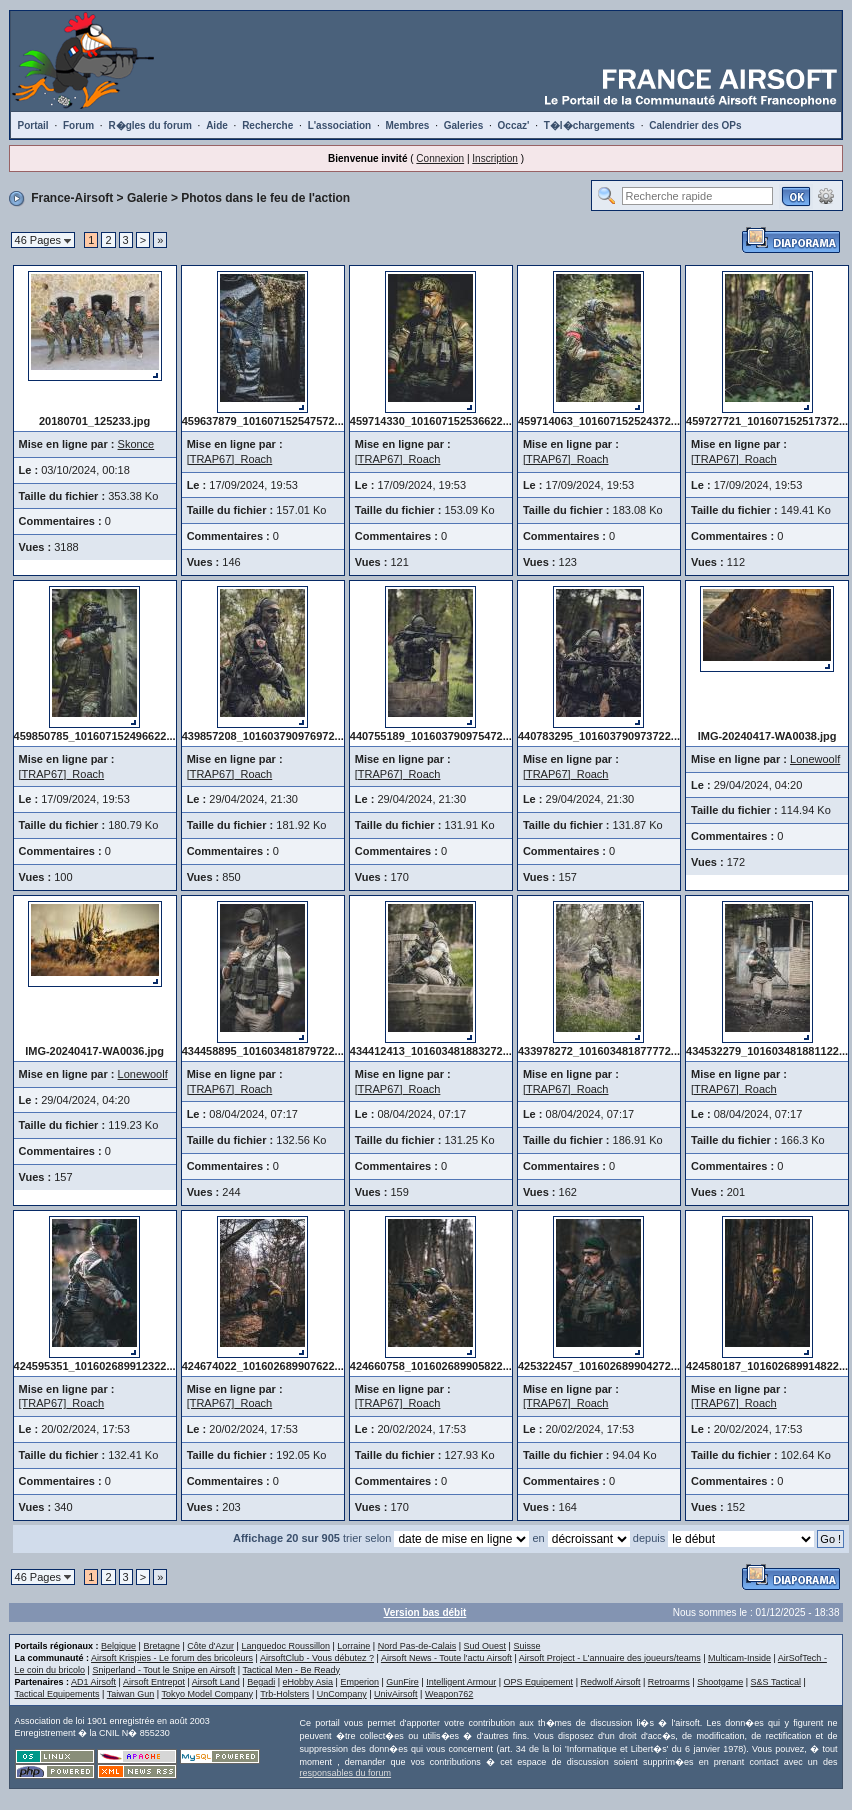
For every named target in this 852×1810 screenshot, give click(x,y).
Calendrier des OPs (695, 125)
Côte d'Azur (210, 1646)
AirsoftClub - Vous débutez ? (317, 1658)
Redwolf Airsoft (610, 1682)
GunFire (402, 1682)
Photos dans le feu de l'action (265, 198)
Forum (78, 125)
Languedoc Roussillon (285, 1646)
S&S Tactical (776, 1682)
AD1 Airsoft (93, 1682)
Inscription (495, 158)
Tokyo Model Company (207, 1694)
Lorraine (353, 1646)
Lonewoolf (815, 759)
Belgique (118, 1646)
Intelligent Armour (461, 1682)
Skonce (136, 444)
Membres (407, 125)
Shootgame (720, 1682)
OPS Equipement (539, 1682)
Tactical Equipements (57, 1694)
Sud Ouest (485, 1646)
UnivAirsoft (396, 1694)
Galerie (147, 198)
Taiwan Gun (131, 1694)
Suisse (526, 1646)
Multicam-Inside (739, 1658)
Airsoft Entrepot (154, 1682)
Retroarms (669, 1682)
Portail (33, 125)
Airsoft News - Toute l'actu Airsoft (446, 1658)
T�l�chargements (589, 125)
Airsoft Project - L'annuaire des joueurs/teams (610, 1658)
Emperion (359, 1682)
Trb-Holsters (284, 1694)
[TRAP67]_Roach (230, 459)
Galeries (463, 125)
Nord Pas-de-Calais (417, 1646)
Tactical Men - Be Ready (292, 1670)
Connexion (440, 158)
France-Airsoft (72, 198)
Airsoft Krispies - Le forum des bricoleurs (172, 1658)
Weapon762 (449, 1694)
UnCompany (342, 1694)
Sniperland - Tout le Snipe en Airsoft (163, 1670)
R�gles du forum (149, 125)
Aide (217, 125)
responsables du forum (346, 1773)
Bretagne (161, 1646)
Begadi (261, 1682)
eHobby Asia (308, 1682)
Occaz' (514, 125)
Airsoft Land (216, 1682)
